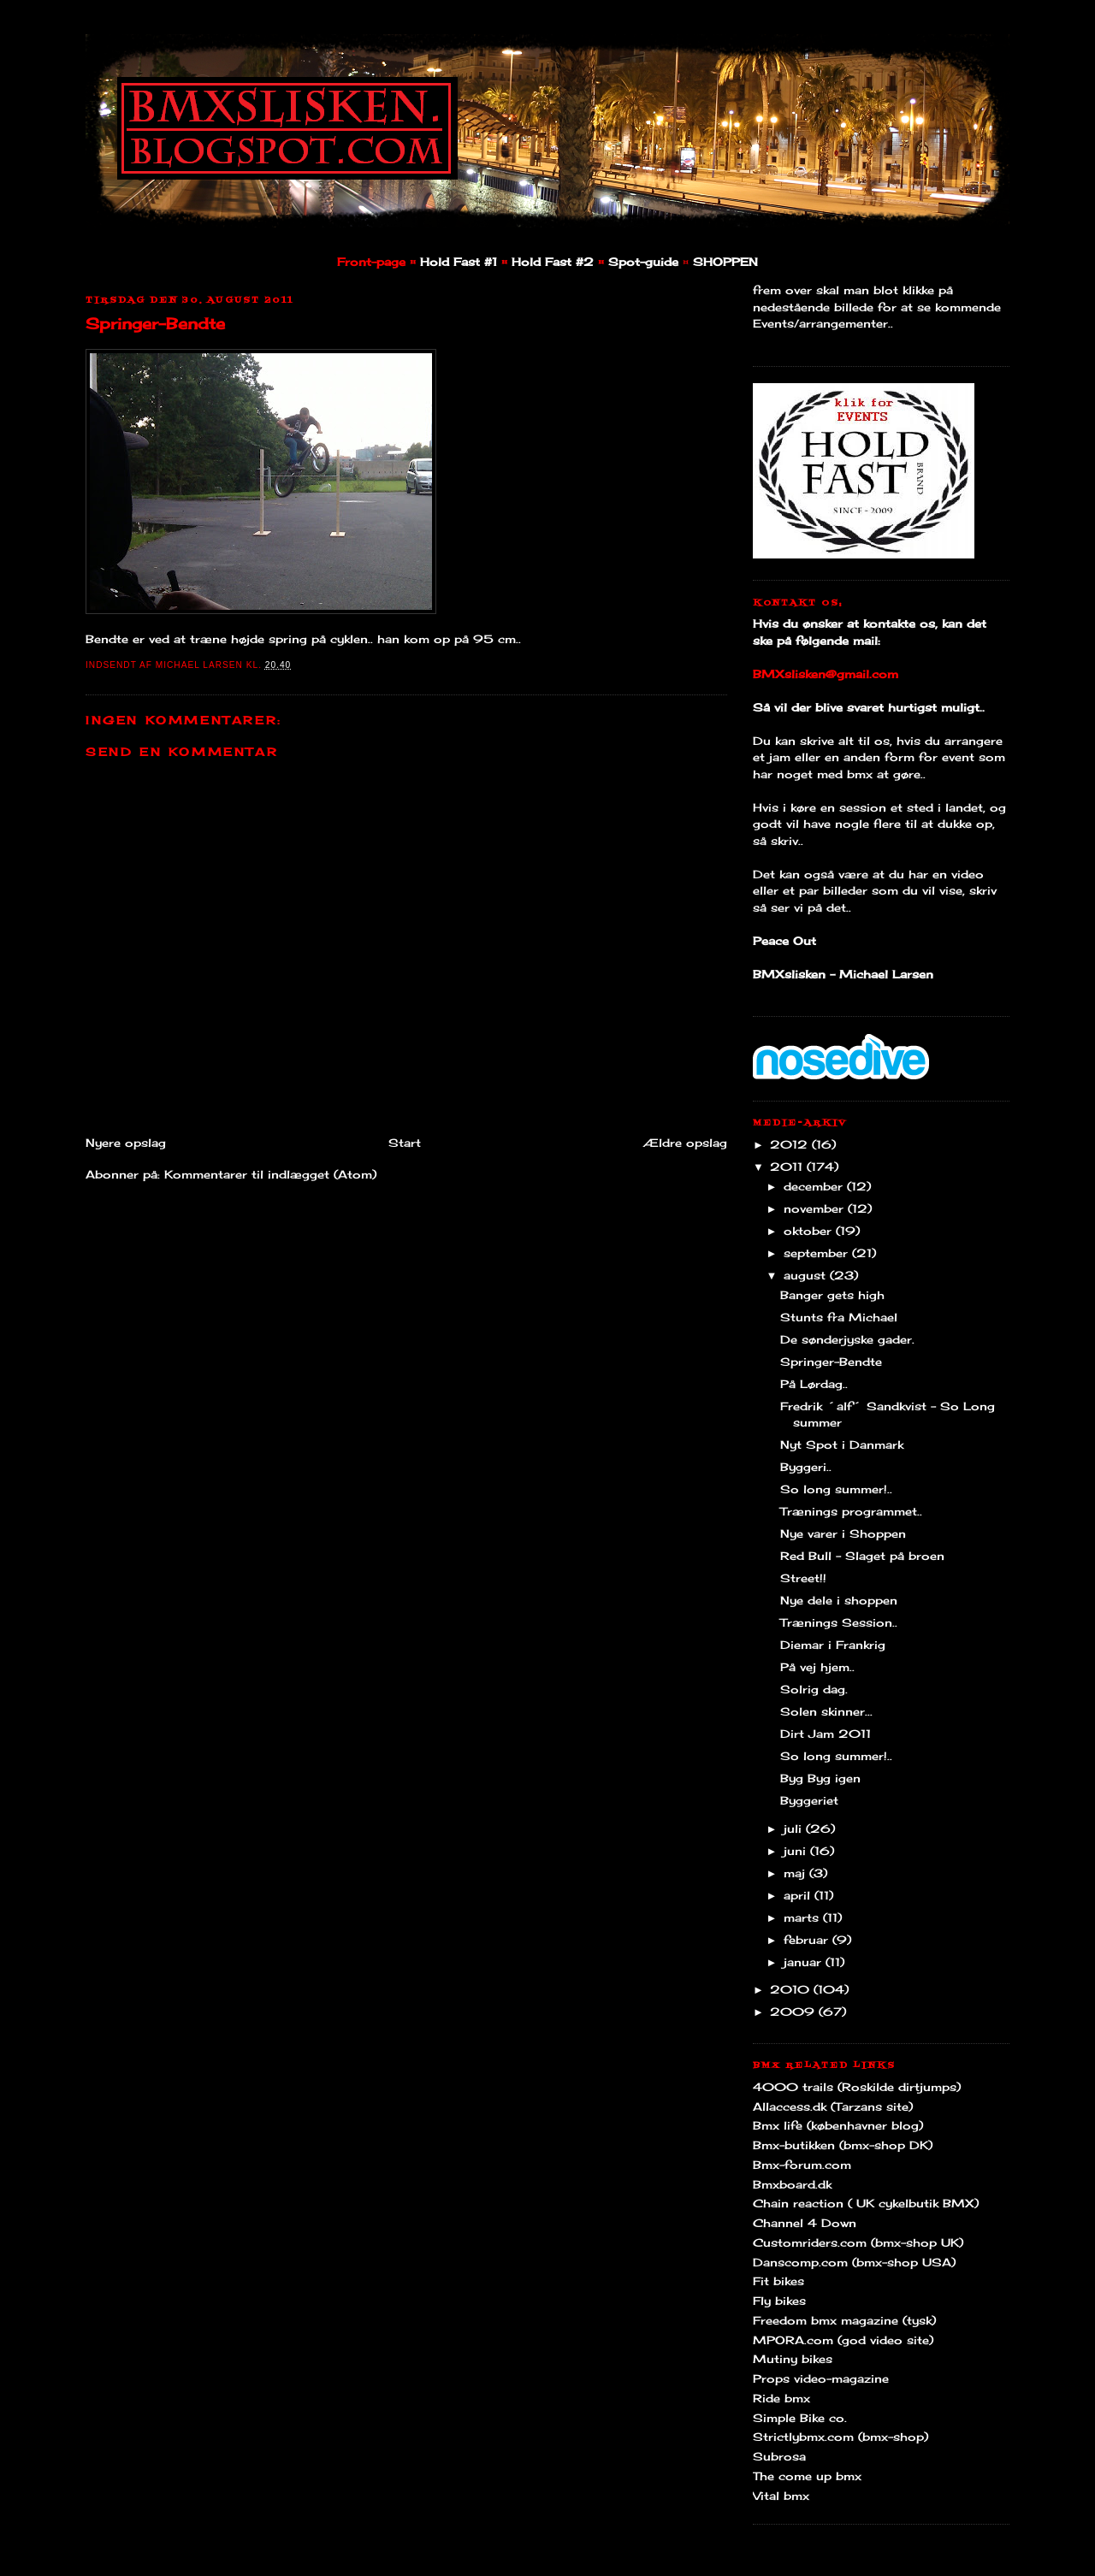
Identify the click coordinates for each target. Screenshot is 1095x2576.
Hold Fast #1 (458, 262)
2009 (794, 2011)
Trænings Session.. (838, 1622)
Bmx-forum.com (802, 2164)
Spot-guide (643, 262)
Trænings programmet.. (851, 1511)
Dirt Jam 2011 (825, 1733)
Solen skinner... (826, 1711)
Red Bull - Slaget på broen (862, 1556)
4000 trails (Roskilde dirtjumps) (857, 2087)
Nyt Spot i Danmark (841, 1444)
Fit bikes (778, 2281)
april (799, 1895)
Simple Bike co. (800, 2418)
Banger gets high (832, 1295)
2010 (792, 1989)
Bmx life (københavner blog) (838, 2125)
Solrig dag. (814, 1689)
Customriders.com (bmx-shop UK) (858, 2242)
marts (803, 1917)
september (818, 1253)
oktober (810, 1231)
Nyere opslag (126, 1142)
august (807, 1275)
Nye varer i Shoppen (843, 1533)
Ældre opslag (685, 1142)
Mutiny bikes (792, 2359)
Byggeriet (809, 1800)
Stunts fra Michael (838, 1317)
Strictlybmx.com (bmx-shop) (840, 2436)
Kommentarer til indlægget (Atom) (270, 1174)
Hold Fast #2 (553, 262)
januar (805, 1962)
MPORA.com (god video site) (843, 2340)
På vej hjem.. (817, 1667)
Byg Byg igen (820, 1778)
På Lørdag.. (814, 1384)
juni (797, 1851)
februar (808, 1940)
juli (795, 1828)
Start (404, 1142)
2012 (791, 1144)
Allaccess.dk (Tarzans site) (833, 2106)
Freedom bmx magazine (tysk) (844, 2320)
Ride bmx (781, 2398)
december (815, 1186)
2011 (788, 1166)
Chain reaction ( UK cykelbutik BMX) (866, 2203)
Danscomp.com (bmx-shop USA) (854, 2262)
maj (796, 1873)
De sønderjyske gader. (847, 1339)
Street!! (803, 1578)
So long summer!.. (836, 1489)
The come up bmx (807, 2476)
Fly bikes (779, 2300)
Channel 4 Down (804, 2223)
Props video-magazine (821, 2378)
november (816, 1208)
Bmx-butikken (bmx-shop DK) (842, 2145)
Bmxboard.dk (792, 2184)
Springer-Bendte (155, 323)
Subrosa (779, 2456)
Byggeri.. (806, 1467)
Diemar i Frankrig (832, 1644)
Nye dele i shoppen (838, 1600)
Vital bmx (781, 2495)
